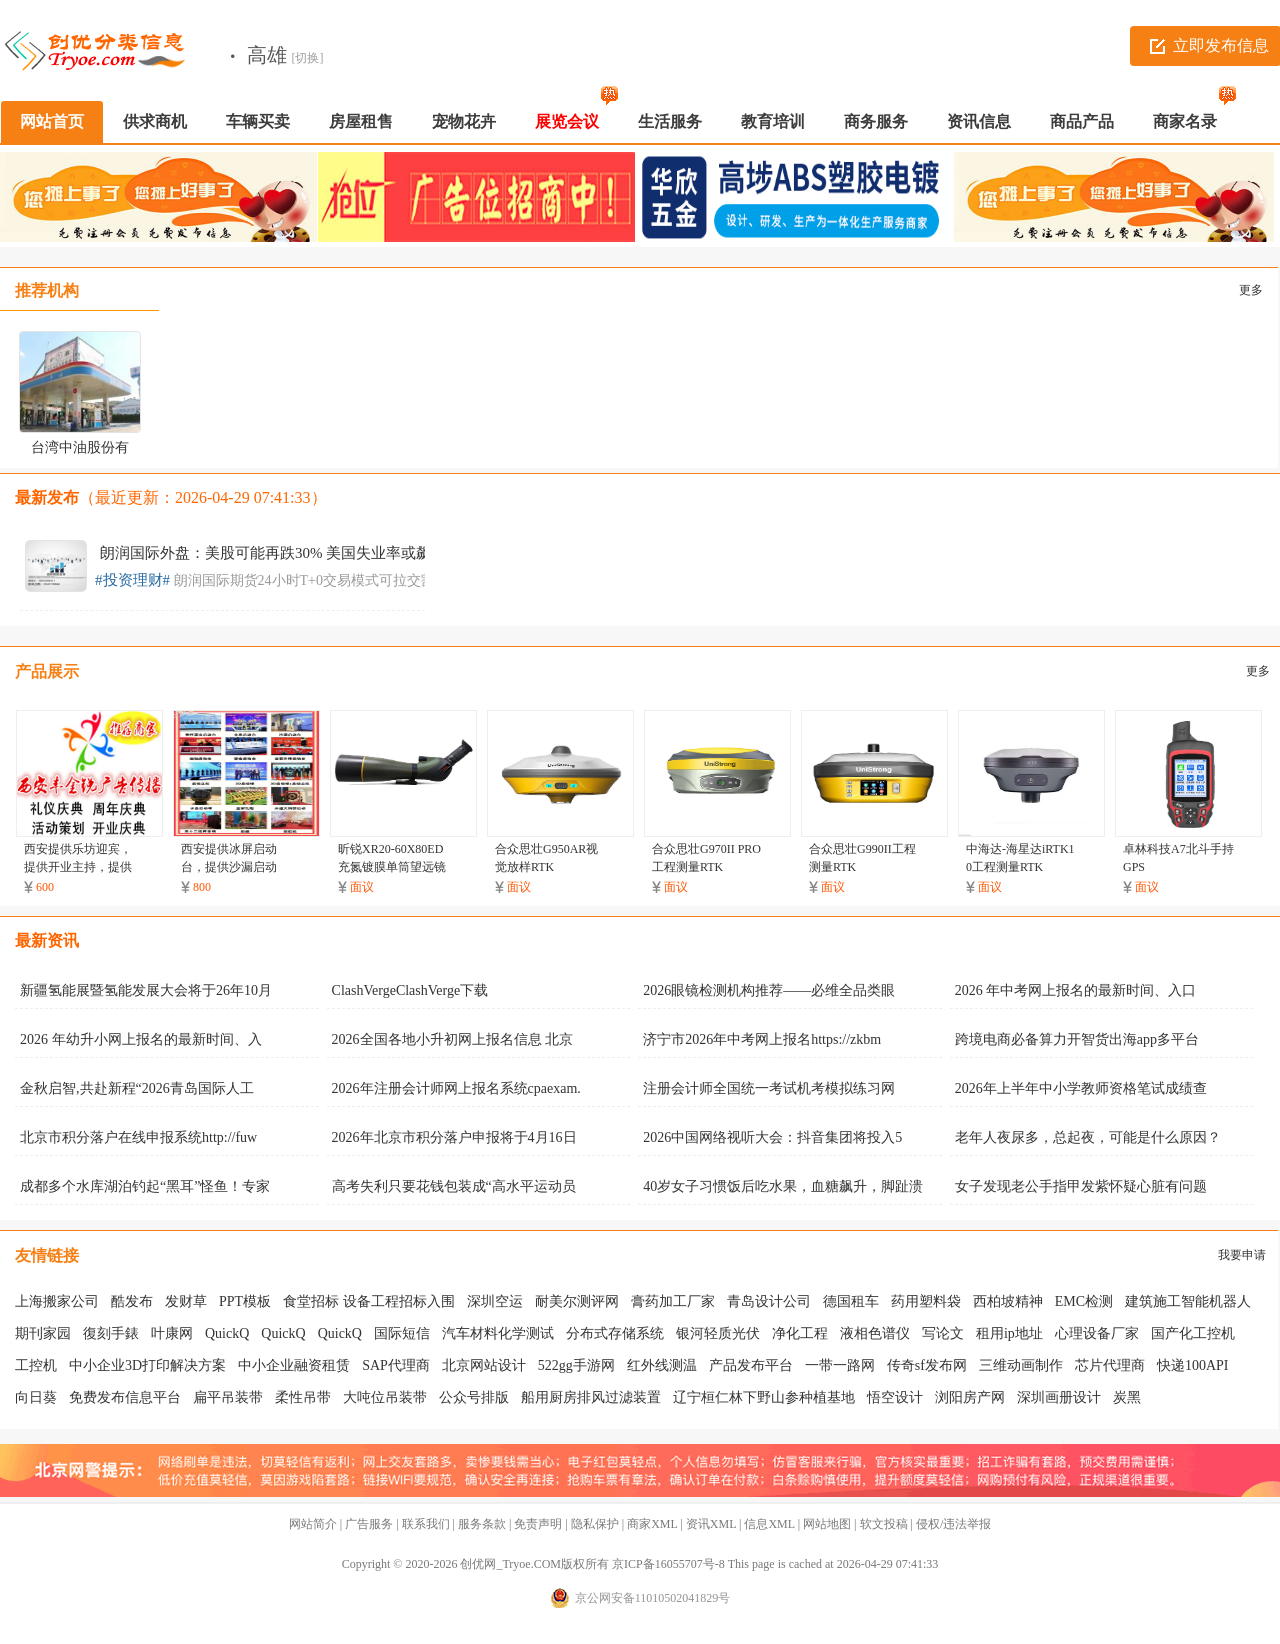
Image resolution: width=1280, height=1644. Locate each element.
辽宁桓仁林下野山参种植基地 (764, 1397)
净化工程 (800, 1333)
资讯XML (711, 1524)
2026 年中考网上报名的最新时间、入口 (1076, 990)
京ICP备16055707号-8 (668, 1564)
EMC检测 (1084, 1301)
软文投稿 (884, 1524)
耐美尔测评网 (577, 1301)
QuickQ (227, 1333)
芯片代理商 (1110, 1365)
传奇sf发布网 (927, 1365)
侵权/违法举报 (953, 1524)
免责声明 (538, 1524)
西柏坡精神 (1008, 1301)
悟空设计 (895, 1397)
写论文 (943, 1333)
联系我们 (426, 1524)
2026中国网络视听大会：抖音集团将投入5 (772, 1137)
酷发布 (132, 1301)
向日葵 (36, 1397)
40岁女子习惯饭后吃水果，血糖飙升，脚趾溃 (783, 1186)
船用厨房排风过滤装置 (591, 1397)
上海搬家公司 (57, 1301)
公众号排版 (474, 1397)
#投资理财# (132, 580)
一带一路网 (840, 1365)
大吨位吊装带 (385, 1397)
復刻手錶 (111, 1333)
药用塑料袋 (926, 1301)
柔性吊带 (303, 1397)
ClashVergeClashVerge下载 (410, 990)
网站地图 (827, 1524)
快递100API (1193, 1365)
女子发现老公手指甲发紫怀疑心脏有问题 (1081, 1186)
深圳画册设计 (1059, 1397)
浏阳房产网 (970, 1397)
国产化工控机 (1193, 1333)
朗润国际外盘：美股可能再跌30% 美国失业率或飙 (265, 553)
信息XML (769, 1524)
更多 (1251, 290)
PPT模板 (245, 1301)
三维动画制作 (1021, 1365)
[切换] (308, 58)
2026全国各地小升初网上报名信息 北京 (453, 1039)
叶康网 (172, 1333)
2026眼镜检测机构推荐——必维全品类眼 (769, 990)
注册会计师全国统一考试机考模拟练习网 (769, 1088)
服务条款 (482, 1524)
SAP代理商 (396, 1365)
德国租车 (851, 1301)
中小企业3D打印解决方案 (147, 1365)
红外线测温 (662, 1365)
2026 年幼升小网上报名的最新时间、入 (141, 1039)
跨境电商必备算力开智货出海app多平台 (1077, 1039)
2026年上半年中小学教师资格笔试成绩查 (1081, 1088)
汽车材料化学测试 (498, 1333)
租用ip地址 (1009, 1333)
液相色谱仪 (875, 1333)
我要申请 (1242, 1255)
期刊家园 (43, 1333)
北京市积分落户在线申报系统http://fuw (138, 1137)
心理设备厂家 (1097, 1333)
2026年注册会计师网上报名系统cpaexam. (456, 1088)
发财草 (186, 1301)
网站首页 (52, 121)
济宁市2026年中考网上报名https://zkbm (762, 1039)
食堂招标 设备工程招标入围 (369, 1301)
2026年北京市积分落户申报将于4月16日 (454, 1137)
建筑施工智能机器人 (1188, 1301)
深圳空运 (495, 1301)
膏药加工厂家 (673, 1301)
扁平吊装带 (228, 1397)
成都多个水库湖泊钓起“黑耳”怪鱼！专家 (145, 1186)
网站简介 (313, 1524)
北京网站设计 (484, 1365)
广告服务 (369, 1524)
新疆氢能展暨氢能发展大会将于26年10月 (146, 990)
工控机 (36, 1365)
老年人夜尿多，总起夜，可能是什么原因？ (1088, 1137)
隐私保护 (595, 1524)
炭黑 (1127, 1397)
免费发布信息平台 (125, 1397)
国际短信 (402, 1333)
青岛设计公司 (769, 1301)
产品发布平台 (751, 1365)
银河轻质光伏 (718, 1333)
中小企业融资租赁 (294, 1365)
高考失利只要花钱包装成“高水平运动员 (454, 1186)
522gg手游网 (576, 1365)
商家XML (652, 1524)
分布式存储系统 (615, 1333)
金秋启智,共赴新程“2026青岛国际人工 (137, 1088)
